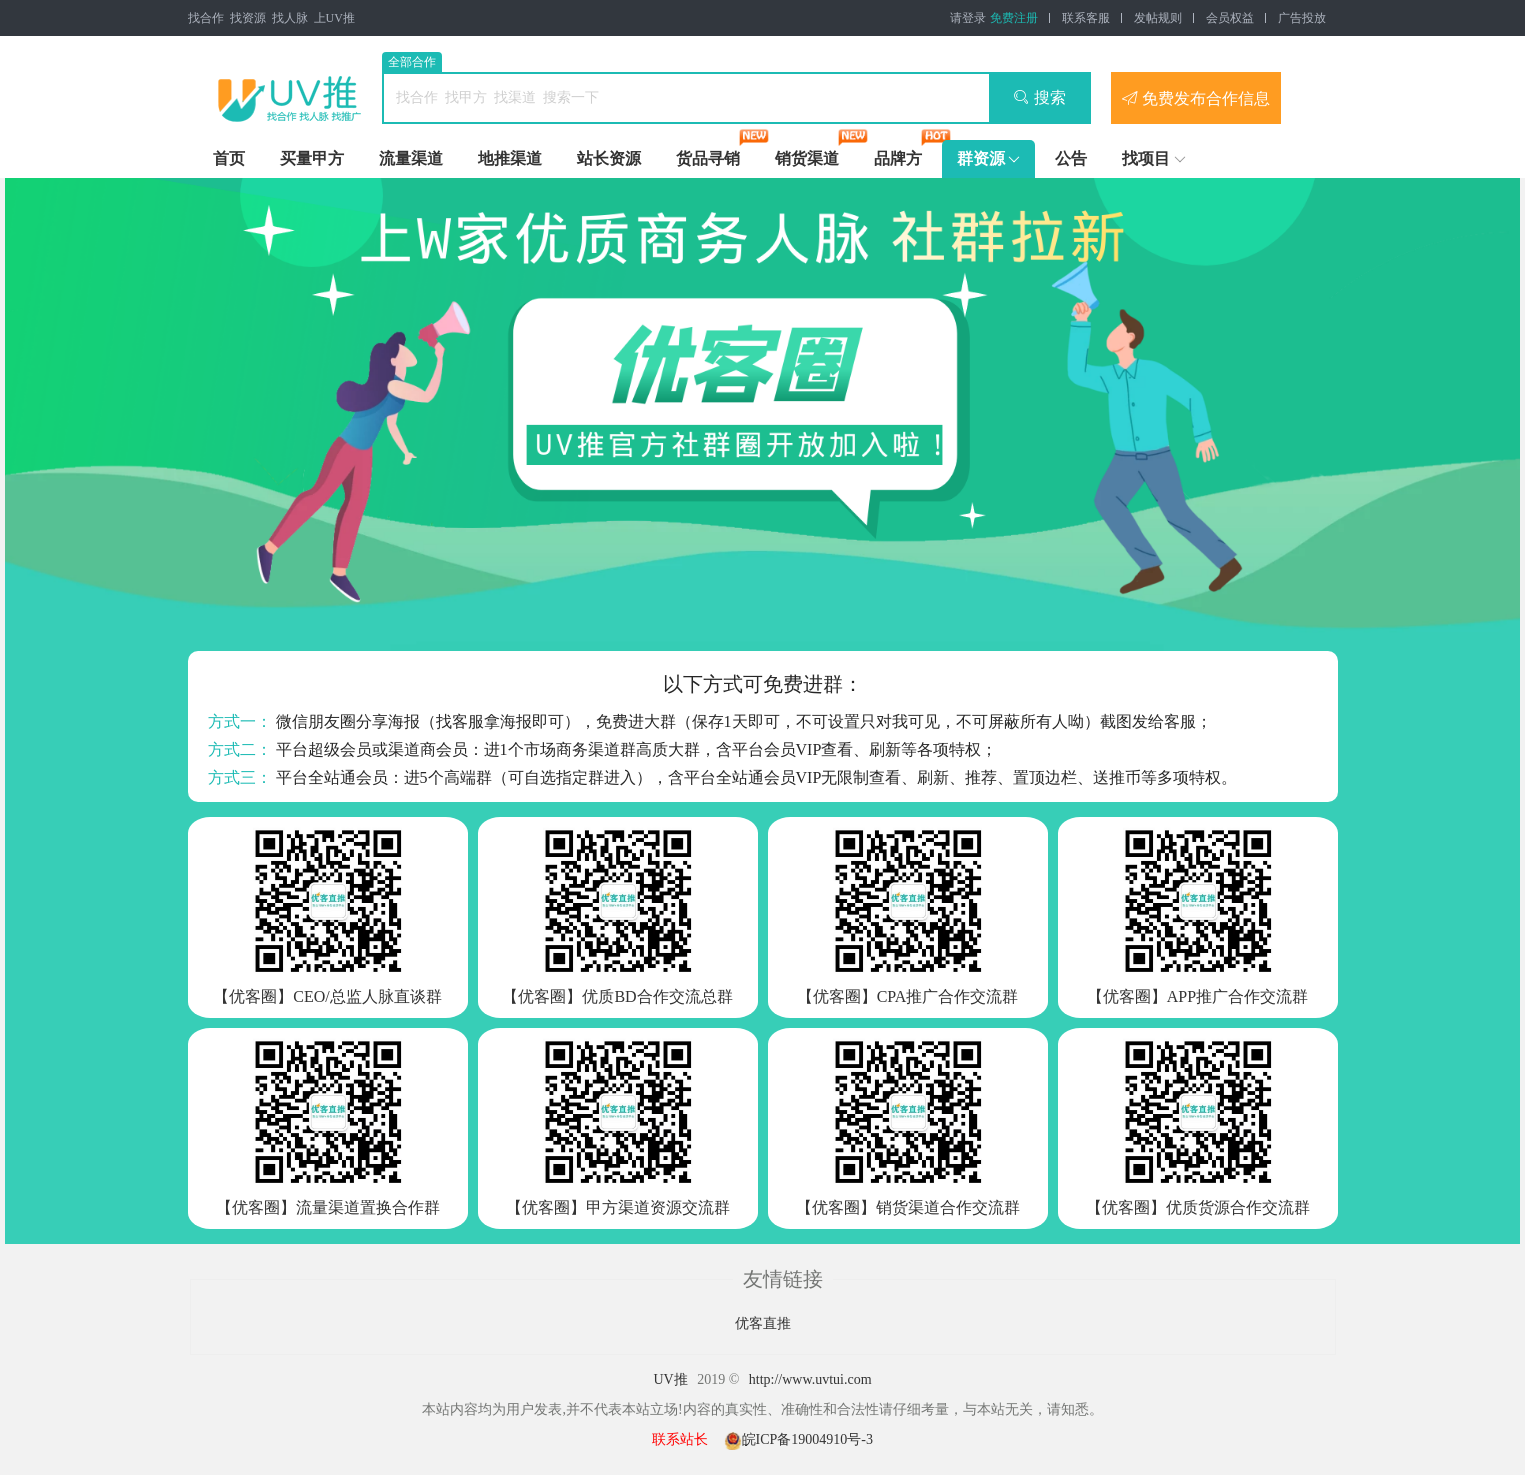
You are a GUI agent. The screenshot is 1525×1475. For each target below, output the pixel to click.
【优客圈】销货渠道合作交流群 (908, 1207)
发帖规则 (1158, 18)
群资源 (981, 158)
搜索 (1039, 97)
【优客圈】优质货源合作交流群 (1198, 1207)
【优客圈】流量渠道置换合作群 (328, 1207)
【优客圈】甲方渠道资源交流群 (618, 1207)
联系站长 (680, 1439)
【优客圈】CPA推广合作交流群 (908, 996)
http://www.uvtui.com (810, 1379)
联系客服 (1086, 18)
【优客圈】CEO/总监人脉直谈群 (327, 996)
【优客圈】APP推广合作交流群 (1197, 996)
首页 (229, 158)
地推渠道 (510, 158)
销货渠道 (807, 158)
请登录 (968, 18)
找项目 (1146, 158)
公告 (1071, 158)
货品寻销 (708, 158)
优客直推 (763, 1323)
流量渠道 (411, 158)
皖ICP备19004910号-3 (798, 1439)
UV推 (670, 1379)
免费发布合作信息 (1196, 98)
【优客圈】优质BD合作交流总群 (617, 996)
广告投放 (1302, 18)
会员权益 (1230, 18)
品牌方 (898, 158)
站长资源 (609, 158)
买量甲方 (312, 158)
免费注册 (1014, 18)
